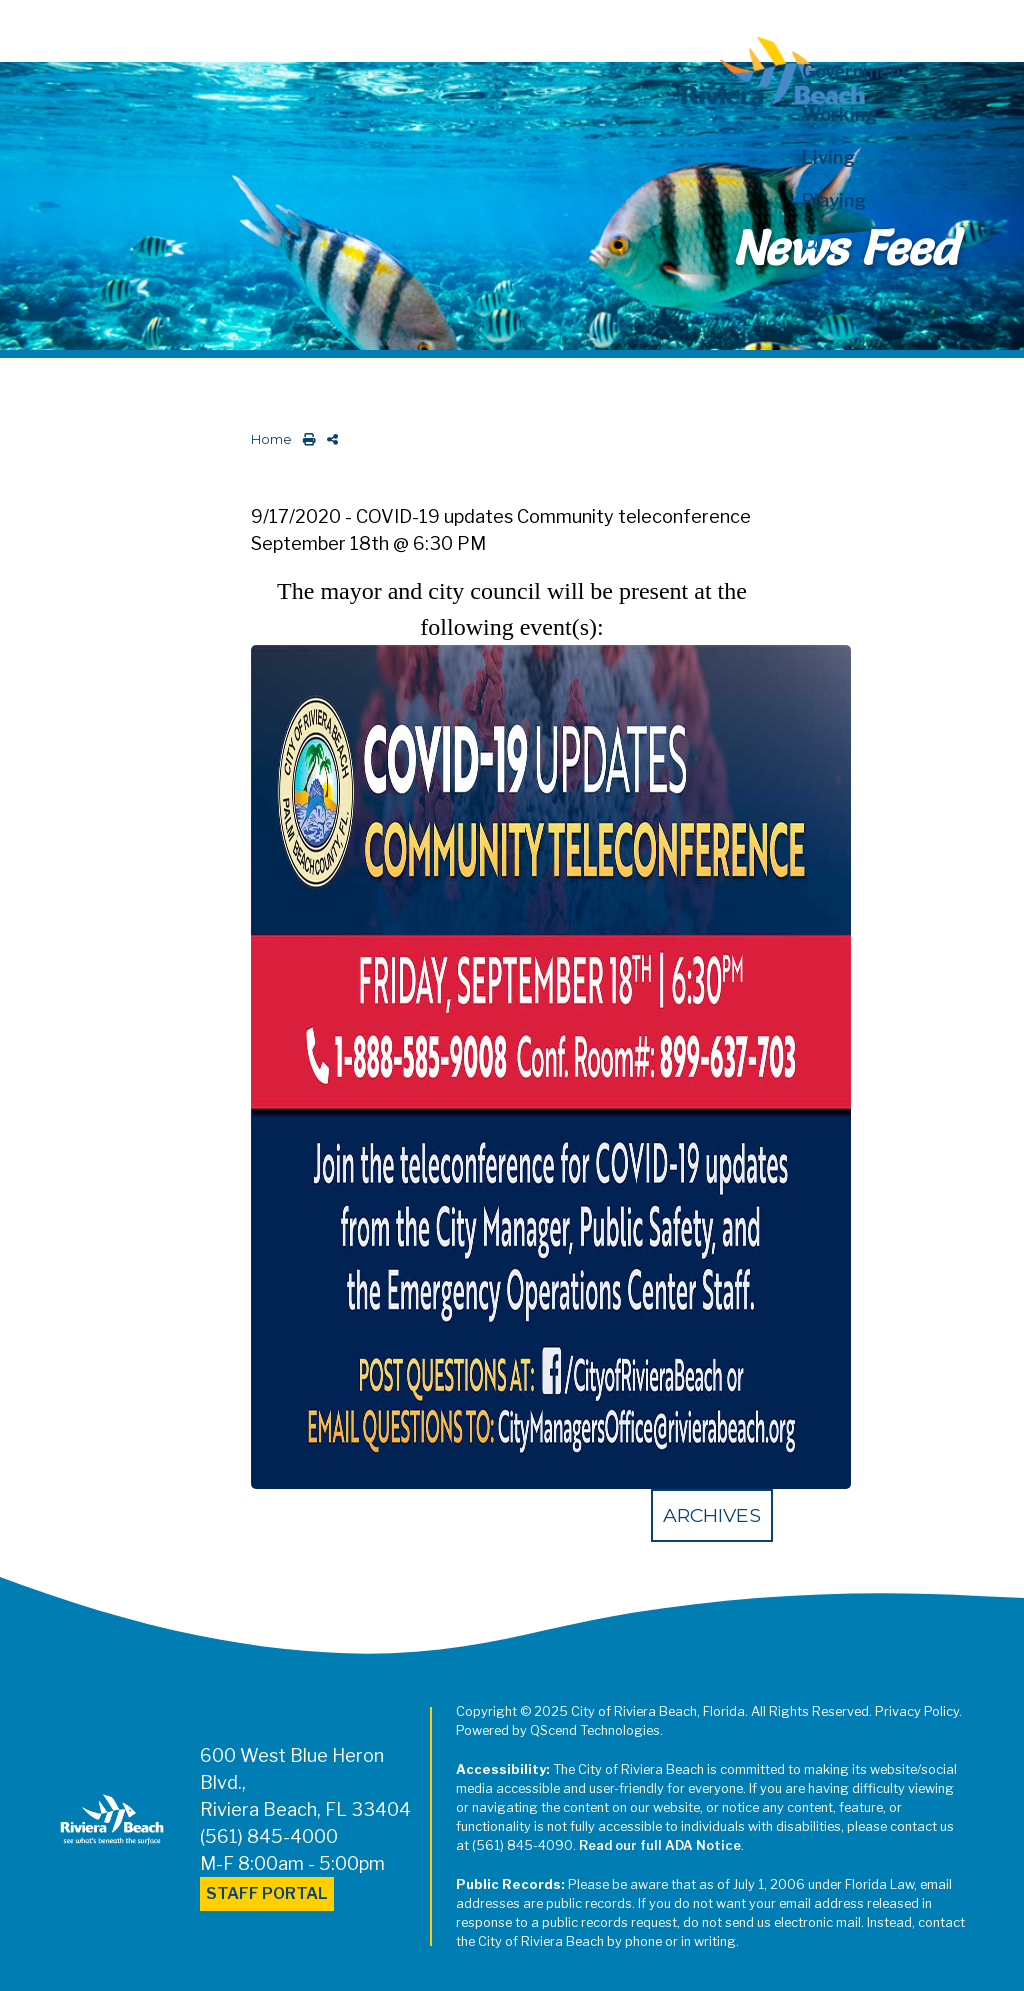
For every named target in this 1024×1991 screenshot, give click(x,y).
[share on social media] (328, 439)
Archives (712, 1515)
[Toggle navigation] (33, 27)
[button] (879, 243)
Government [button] (855, 71)
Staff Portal (267, 1893)
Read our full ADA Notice (660, 1845)
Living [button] (828, 157)
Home (271, 439)
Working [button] (839, 114)
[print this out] (305, 439)
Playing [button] (834, 200)
